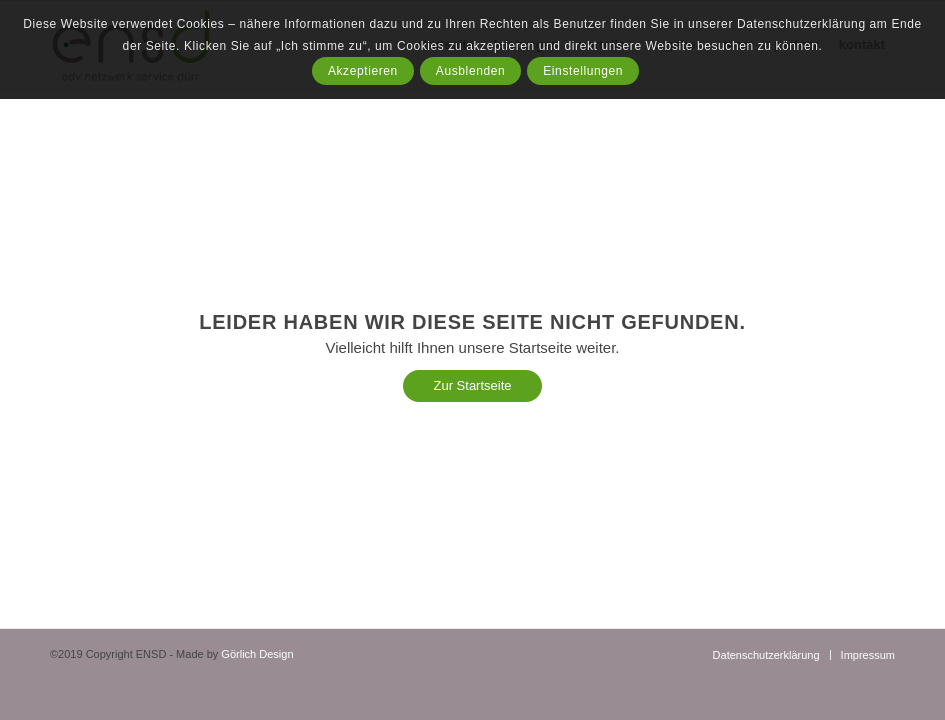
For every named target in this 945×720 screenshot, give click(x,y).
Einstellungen (583, 71)
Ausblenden (470, 71)
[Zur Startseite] (472, 386)
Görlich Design (257, 654)
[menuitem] (766, 655)
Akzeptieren (363, 71)
